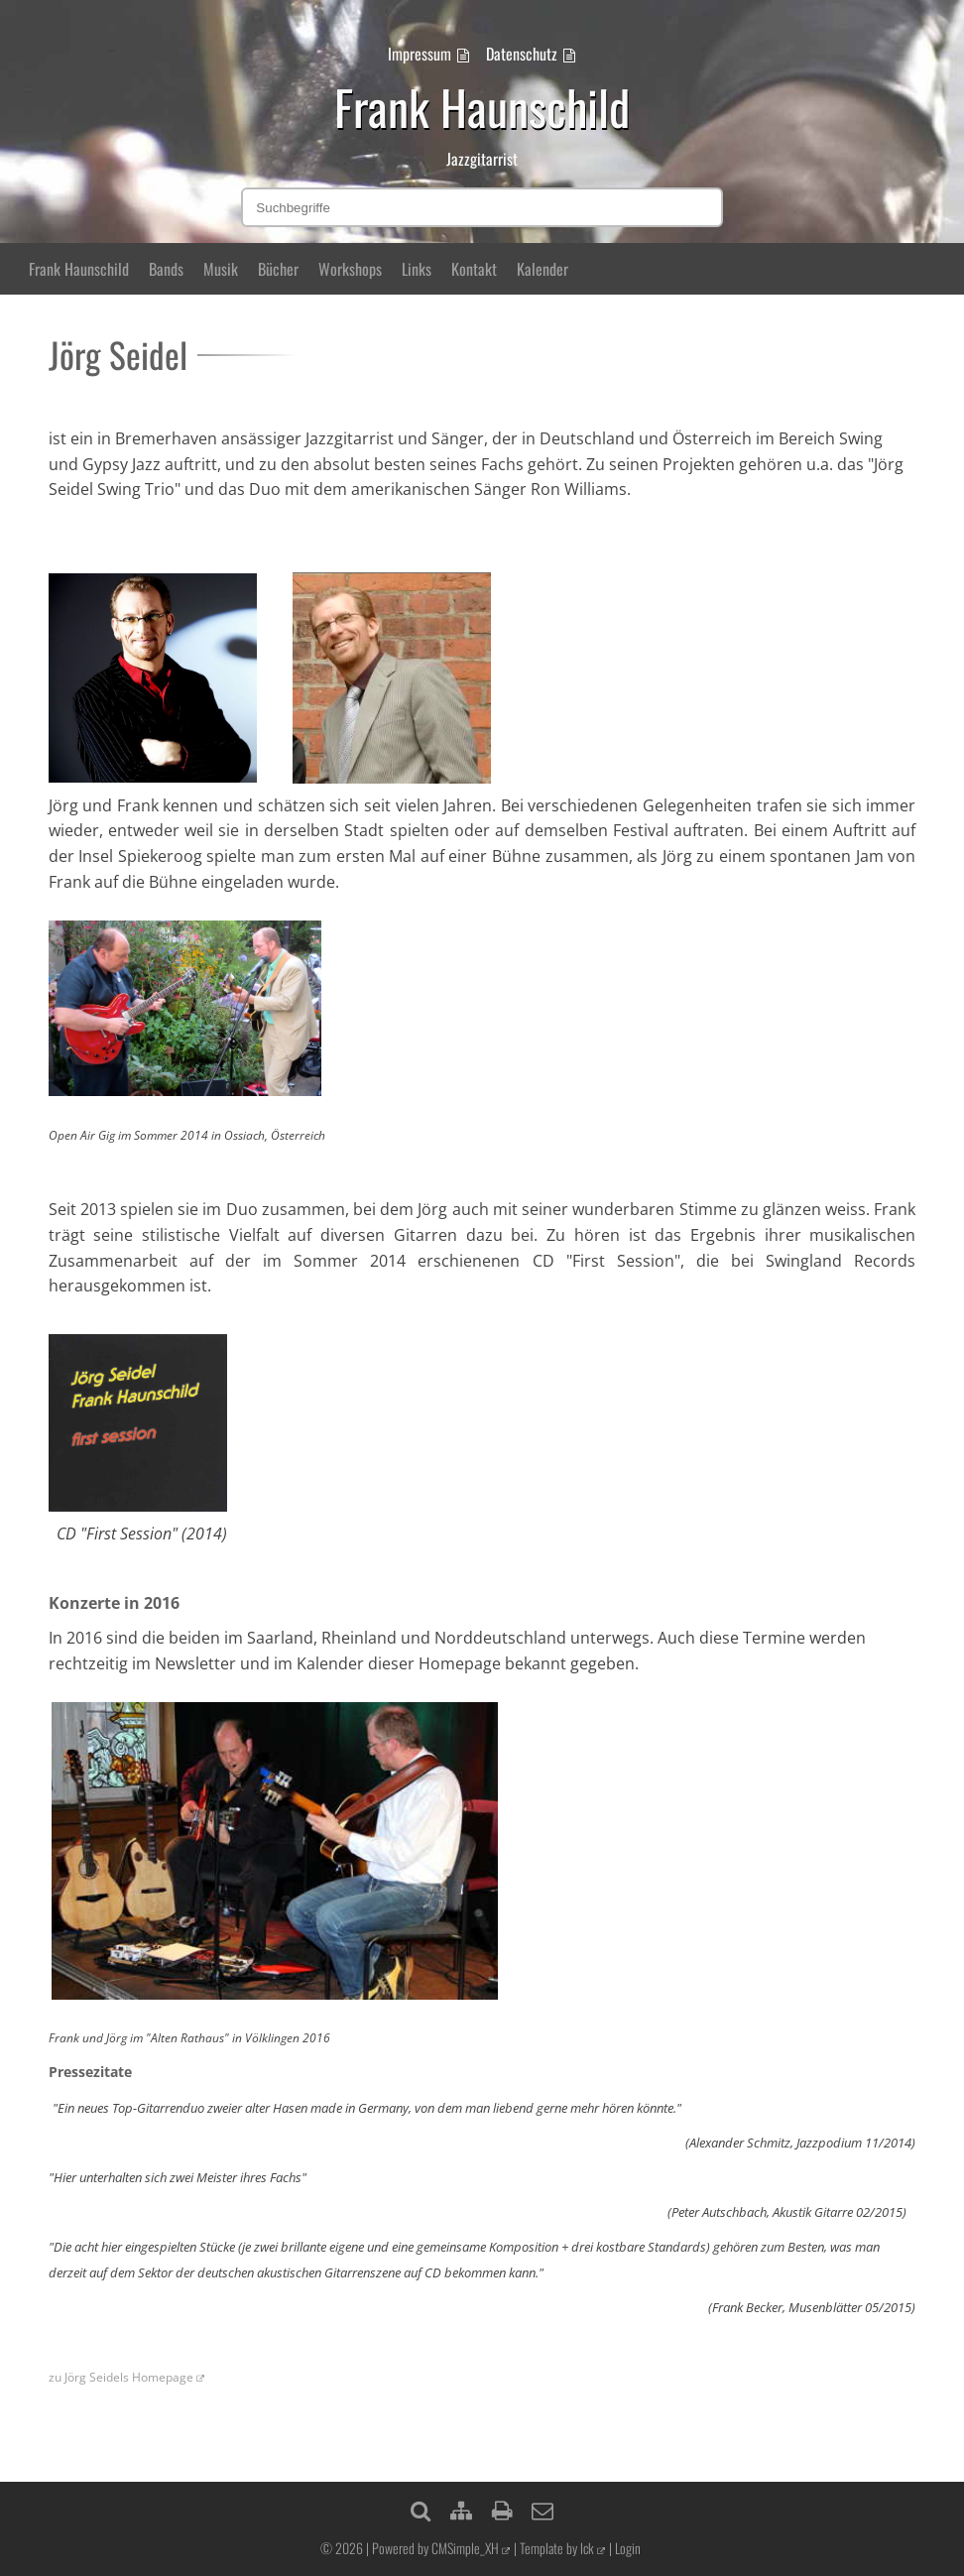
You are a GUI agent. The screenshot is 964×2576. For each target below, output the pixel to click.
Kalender (542, 269)
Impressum (419, 53)
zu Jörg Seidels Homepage (121, 2377)
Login (628, 2547)
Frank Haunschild (79, 269)
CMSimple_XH (465, 2547)
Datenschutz (521, 53)
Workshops (350, 269)
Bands (166, 269)
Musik (220, 269)
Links (416, 269)
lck (587, 2547)
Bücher (278, 269)
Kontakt (474, 269)
